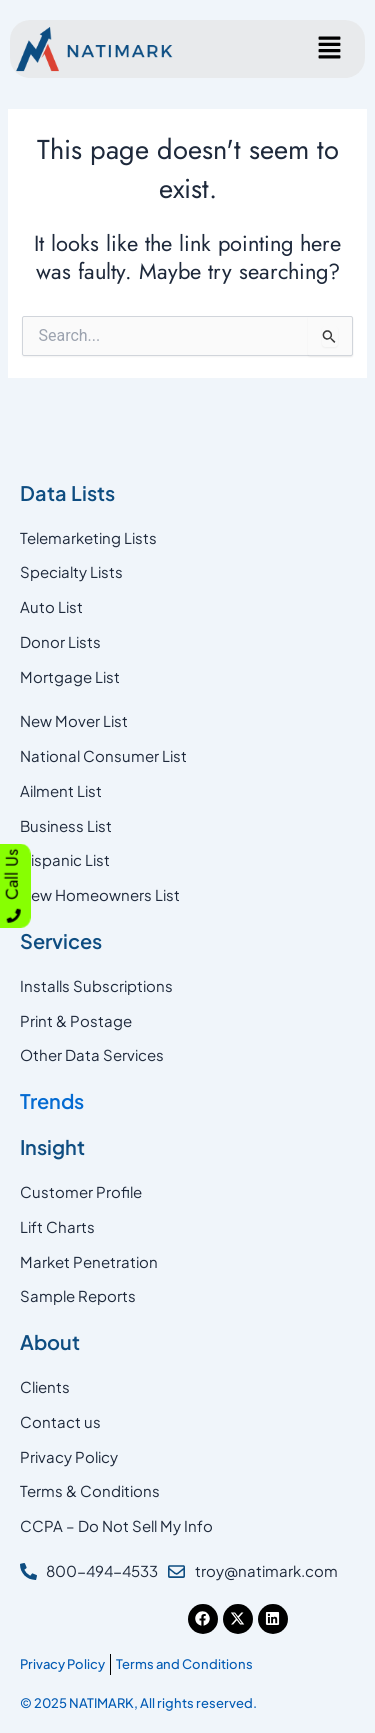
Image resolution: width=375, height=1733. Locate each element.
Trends (52, 1100)
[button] (329, 48)
